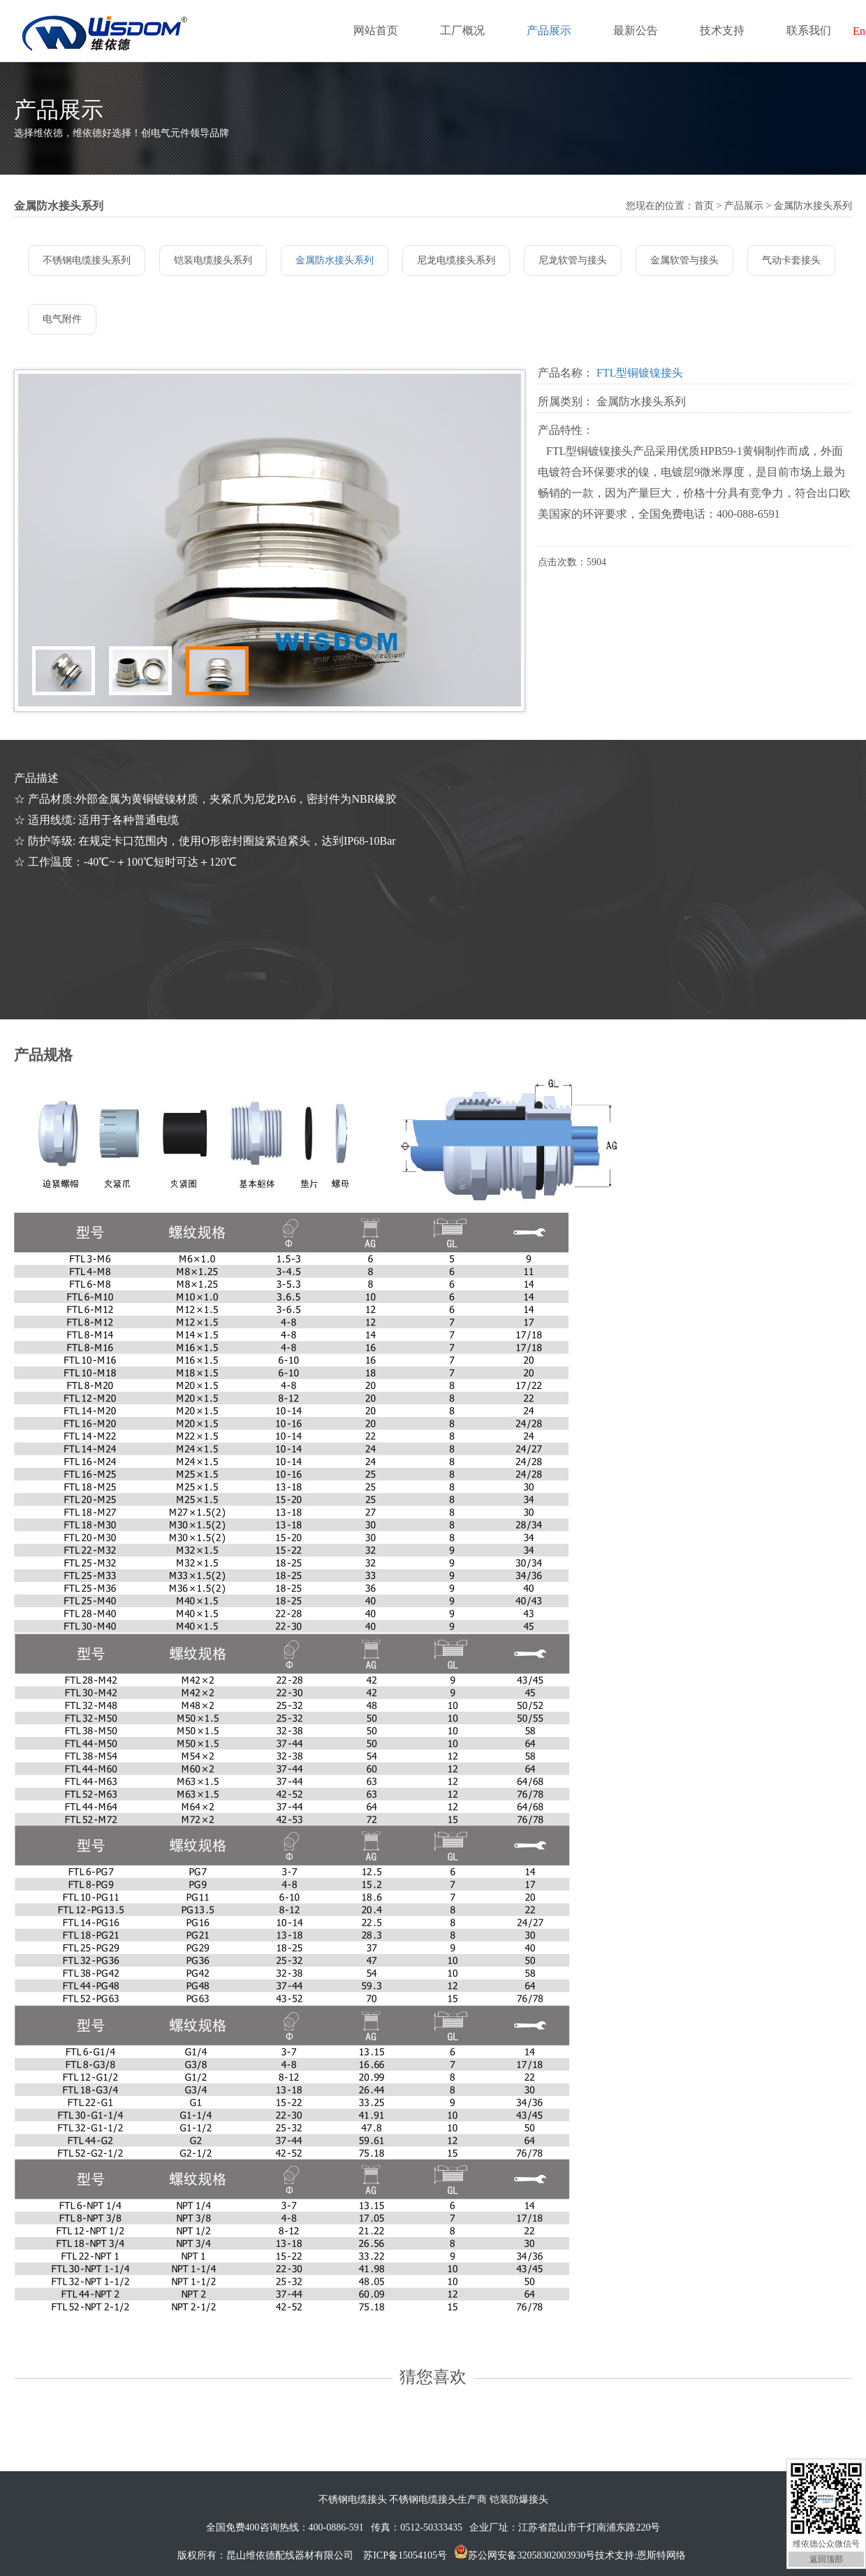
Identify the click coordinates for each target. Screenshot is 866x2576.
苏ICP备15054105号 (405, 2555)
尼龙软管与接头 (572, 260)
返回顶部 (826, 2559)
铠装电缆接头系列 (213, 260)
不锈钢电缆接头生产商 (438, 2499)
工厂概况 (462, 30)
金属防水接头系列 (334, 260)
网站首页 (375, 30)
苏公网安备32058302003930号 (531, 2555)
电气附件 (62, 319)
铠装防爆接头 (519, 2499)
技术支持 (722, 30)
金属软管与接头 (684, 260)
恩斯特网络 (663, 2555)
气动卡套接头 (791, 260)
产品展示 (549, 30)
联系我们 (808, 30)
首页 (704, 206)
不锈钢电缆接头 (352, 2499)
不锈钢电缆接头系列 (87, 260)
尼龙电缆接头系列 (456, 260)
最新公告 (635, 30)
